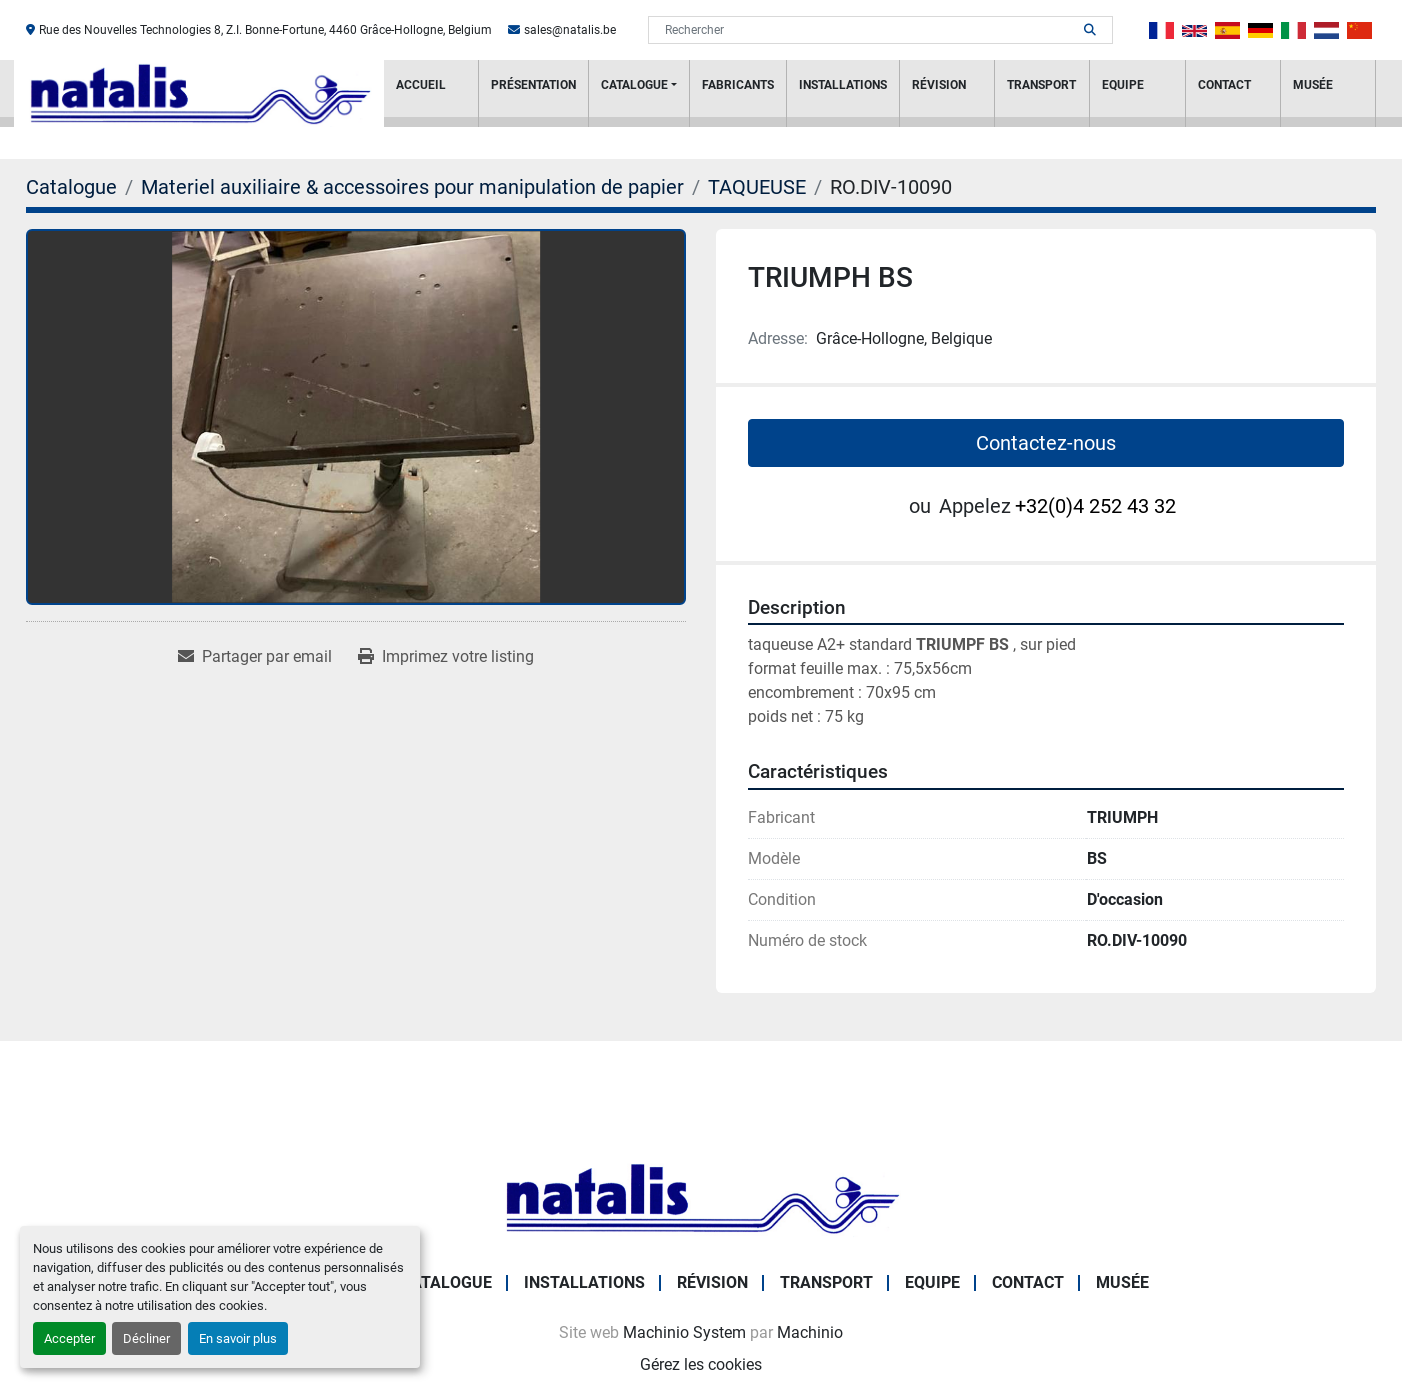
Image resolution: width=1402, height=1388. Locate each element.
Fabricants (738, 85)
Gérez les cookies (701, 1364)
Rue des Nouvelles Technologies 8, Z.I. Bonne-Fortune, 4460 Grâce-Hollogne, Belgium (265, 30)
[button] (639, 93)
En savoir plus (238, 1338)
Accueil (421, 85)
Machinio (810, 1332)
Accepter (69, 1338)
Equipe (1123, 85)
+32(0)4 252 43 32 (1095, 506)
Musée (1313, 85)
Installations (843, 85)
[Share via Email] (255, 657)
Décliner (146, 1338)
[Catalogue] (71, 187)
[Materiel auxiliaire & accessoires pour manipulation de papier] (412, 187)
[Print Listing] (446, 657)
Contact (1224, 85)
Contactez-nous (1046, 443)
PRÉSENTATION (533, 85)
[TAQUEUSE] (757, 187)
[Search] (866, 30)
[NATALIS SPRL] (701, 1196)
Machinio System (684, 1332)
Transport (1041, 85)
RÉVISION (939, 85)
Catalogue (634, 85)
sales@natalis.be (570, 30)
